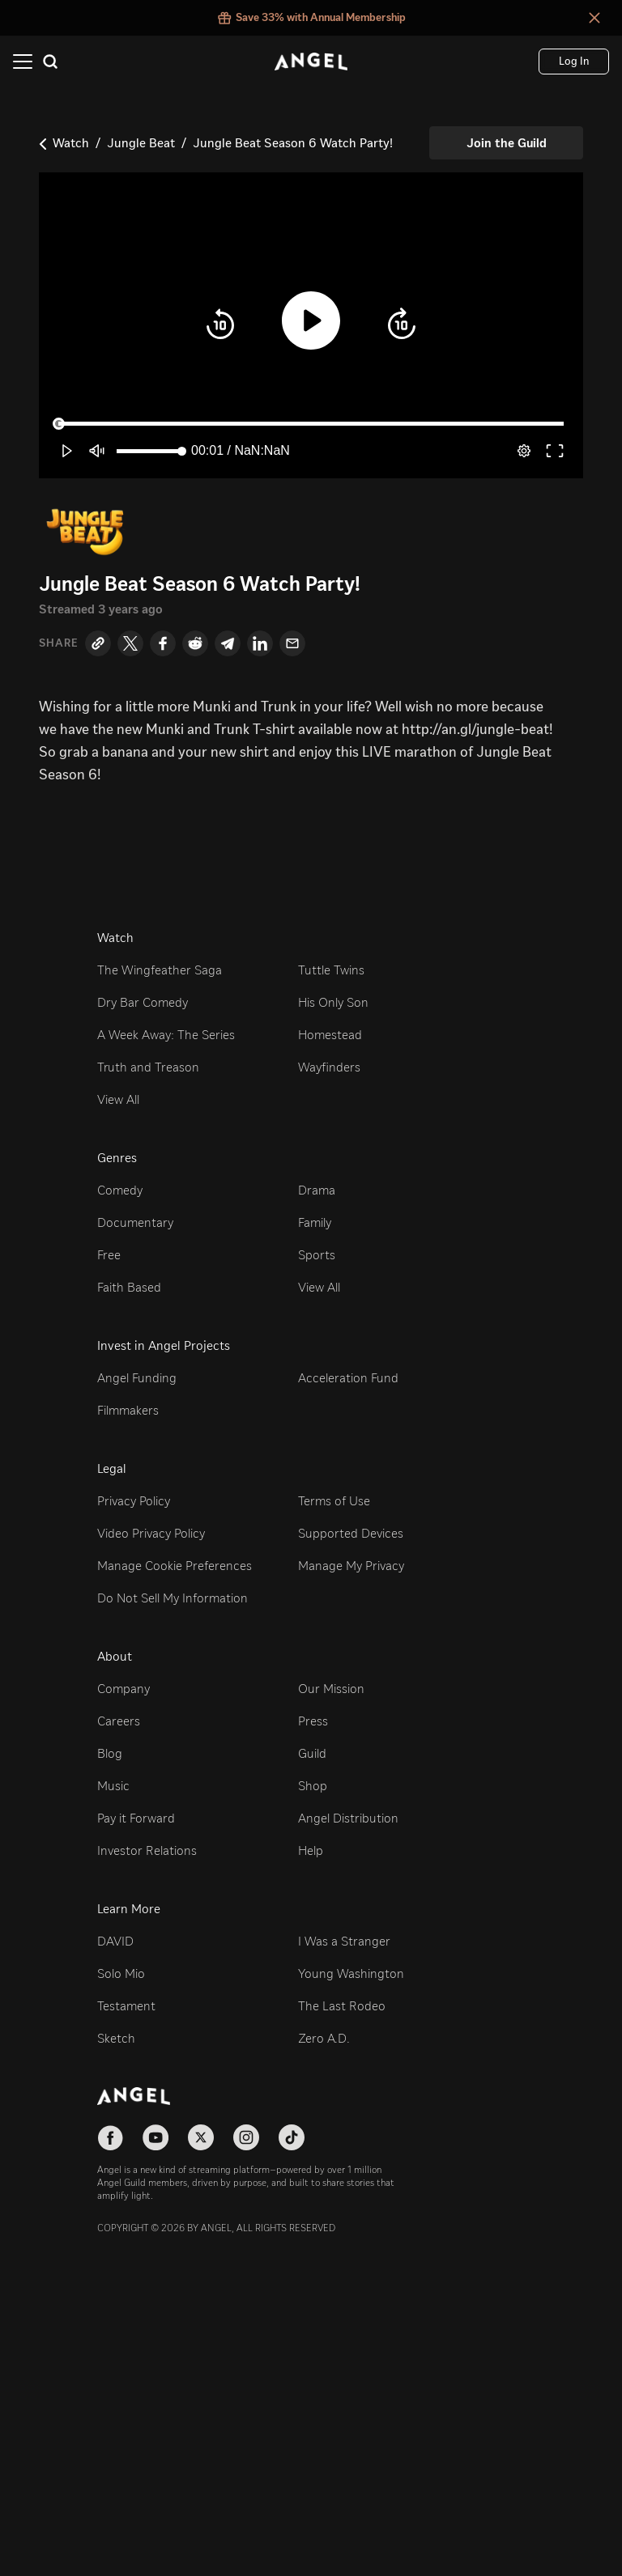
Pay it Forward (136, 1818)
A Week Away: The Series (166, 1034)
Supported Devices (350, 1533)
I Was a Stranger (344, 1941)
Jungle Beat (141, 143)
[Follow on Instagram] (246, 2137)
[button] (220, 325)
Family (314, 1222)
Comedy (120, 1190)
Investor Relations (147, 1850)
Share (59, 643)
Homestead (330, 1034)
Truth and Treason (148, 1067)
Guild (312, 1753)
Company (123, 1688)
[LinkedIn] (260, 643)
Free (109, 1255)
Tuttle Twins (331, 970)
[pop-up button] (524, 450)
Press (313, 1721)
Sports (316, 1255)
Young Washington (351, 1973)
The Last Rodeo (342, 2006)
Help (310, 1850)
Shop (312, 1785)
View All (118, 1099)
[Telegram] (228, 643)
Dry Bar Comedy (142, 1002)
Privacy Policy (133, 1501)
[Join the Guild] (506, 142)
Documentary (135, 1222)
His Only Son (333, 1002)
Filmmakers (128, 1410)
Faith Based (129, 1287)
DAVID (115, 1941)
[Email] (292, 643)
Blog (109, 1753)
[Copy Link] (98, 643)
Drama (316, 1190)
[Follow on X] (201, 2137)
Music (113, 1785)
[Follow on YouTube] (155, 2137)
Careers (118, 1721)
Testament (126, 2006)
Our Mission (331, 1688)
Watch (71, 143)
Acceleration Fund (348, 1378)
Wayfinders (329, 1067)
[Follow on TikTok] (292, 2137)
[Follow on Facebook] (110, 2137)
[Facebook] (163, 643)
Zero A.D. (324, 2038)
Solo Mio (121, 1973)
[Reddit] (195, 643)
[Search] (50, 61)
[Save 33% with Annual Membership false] (311, 18)
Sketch (116, 2038)
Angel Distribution (348, 1818)
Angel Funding (137, 1378)
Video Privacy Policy (151, 1533)
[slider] (311, 423)
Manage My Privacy (351, 1565)
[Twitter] (130, 643)
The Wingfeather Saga (159, 970)
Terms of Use (334, 1501)
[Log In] (574, 61)
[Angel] (311, 61)
